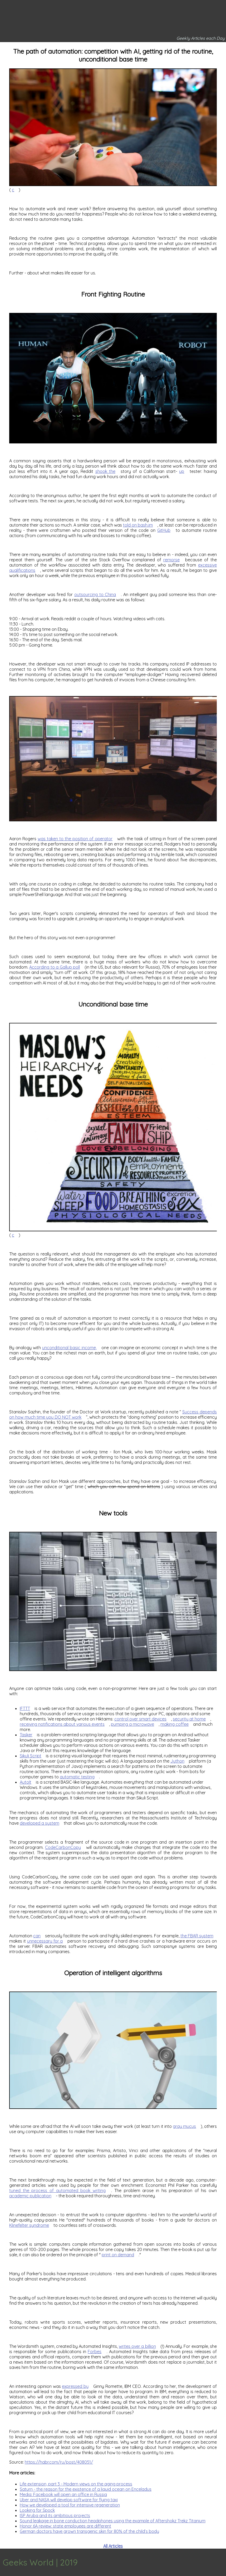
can (37, 1935)
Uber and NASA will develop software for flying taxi (69, 2499)
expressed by (75, 2386)
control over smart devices (140, 1719)
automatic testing (77, 1776)
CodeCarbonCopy (63, 1847)
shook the (105, 471)
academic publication (30, 2195)
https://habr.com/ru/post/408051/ (59, 2462)
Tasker (26, 1734)
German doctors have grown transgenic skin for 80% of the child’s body (89, 2531)
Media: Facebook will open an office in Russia (63, 2494)
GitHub (163, 530)
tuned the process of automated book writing (57, 2190)
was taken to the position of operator (75, 838)
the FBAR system (196, 1935)
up (181, 471)
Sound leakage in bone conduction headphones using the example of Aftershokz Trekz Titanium (112, 2520)
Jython (177, 1761)
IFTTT (25, 1708)
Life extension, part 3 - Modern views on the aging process (76, 2484)
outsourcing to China (95, 594)
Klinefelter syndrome (29, 2225)
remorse (171, 559)
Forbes (94, 2351)
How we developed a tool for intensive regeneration (70, 2505)
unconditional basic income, (69, 1347)
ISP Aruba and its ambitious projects (55, 2515)
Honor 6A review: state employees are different (65, 2526)
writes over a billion (137, 2346)
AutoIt (25, 1782)
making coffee (174, 1724)
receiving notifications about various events (62, 1724)
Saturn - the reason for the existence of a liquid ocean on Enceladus (85, 2489)
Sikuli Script (30, 1755)
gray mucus (184, 2126)
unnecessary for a (45, 1941)
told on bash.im (138, 525)
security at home (189, 1719)
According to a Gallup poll (54, 967)
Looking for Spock (37, 2510)
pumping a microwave (132, 1724)
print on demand (118, 2254)
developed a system (39, 1823)
